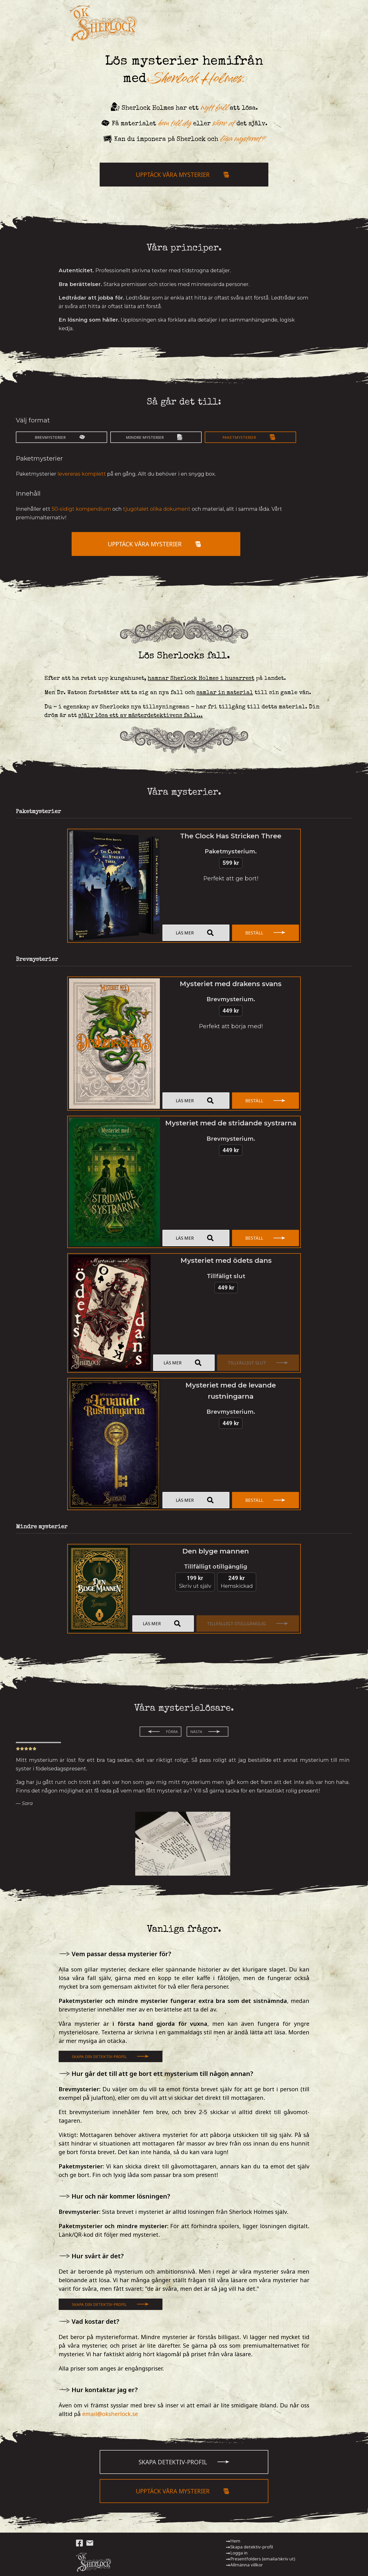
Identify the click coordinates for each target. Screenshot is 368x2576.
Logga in (237, 2553)
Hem (233, 2541)
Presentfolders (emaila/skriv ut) (260, 2559)
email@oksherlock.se (110, 2414)
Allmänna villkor (244, 2565)
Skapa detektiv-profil (249, 2547)
